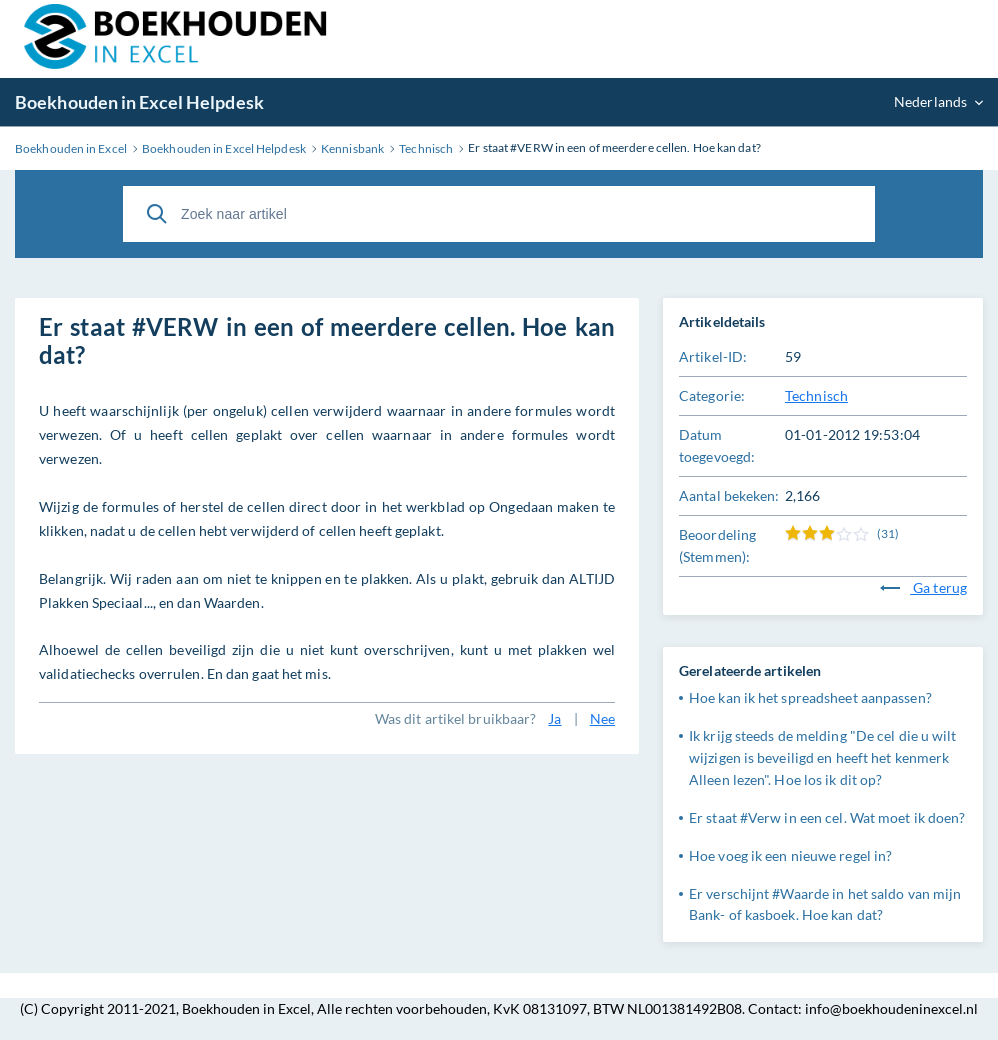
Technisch (816, 395)
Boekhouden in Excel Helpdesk (139, 102)
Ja (554, 718)
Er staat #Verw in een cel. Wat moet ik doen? (827, 817)
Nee (602, 718)
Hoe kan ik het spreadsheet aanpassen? (810, 697)
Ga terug (923, 587)
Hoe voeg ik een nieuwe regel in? (790, 855)
